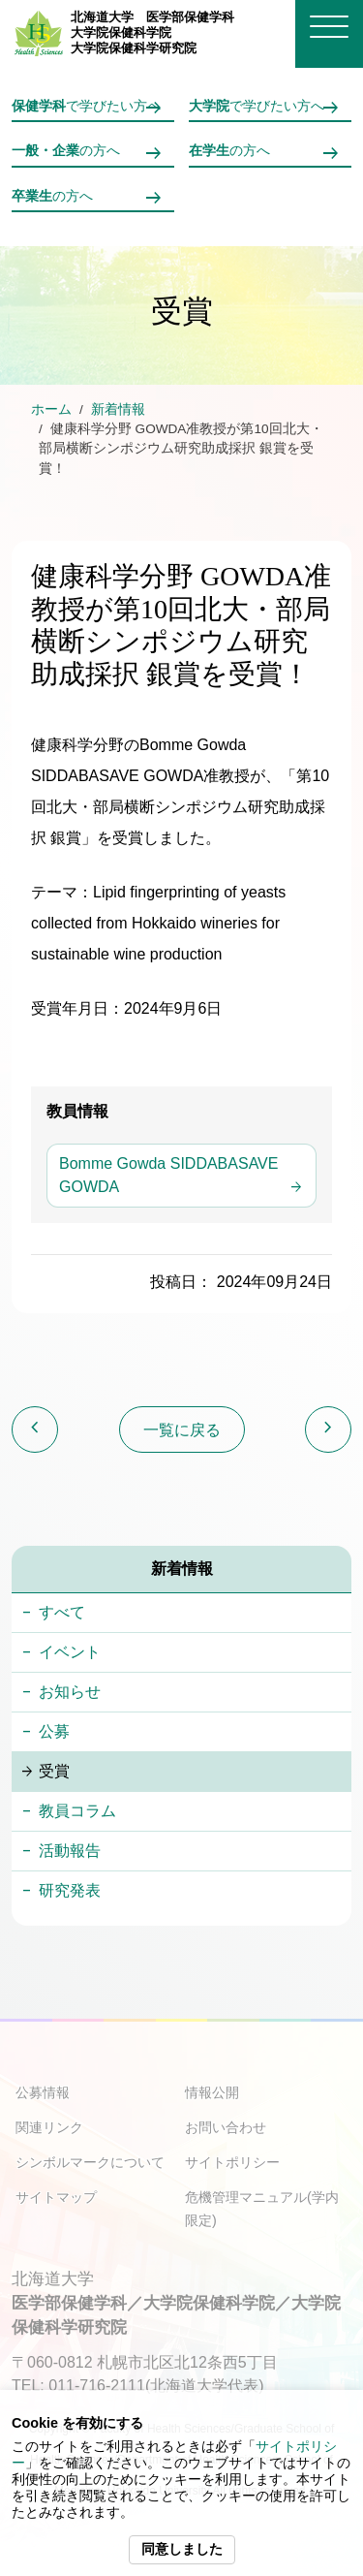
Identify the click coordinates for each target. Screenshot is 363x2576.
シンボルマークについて (90, 2162)
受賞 (54, 1771)
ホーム (51, 409)
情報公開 (212, 2092)
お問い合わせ (225, 2127)
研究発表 (70, 1890)
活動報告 (70, 1850)
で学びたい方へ (86, 106)
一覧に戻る (182, 1430)
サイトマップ (56, 2197)
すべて (62, 1612)
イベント (70, 1652)
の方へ (66, 150)
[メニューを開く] (329, 27)
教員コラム (77, 1811)
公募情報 (42, 2092)
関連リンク (49, 2127)
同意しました (182, 2549)
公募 (54, 1731)
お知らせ (70, 1691)
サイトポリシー (232, 2162)
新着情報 (118, 409)
